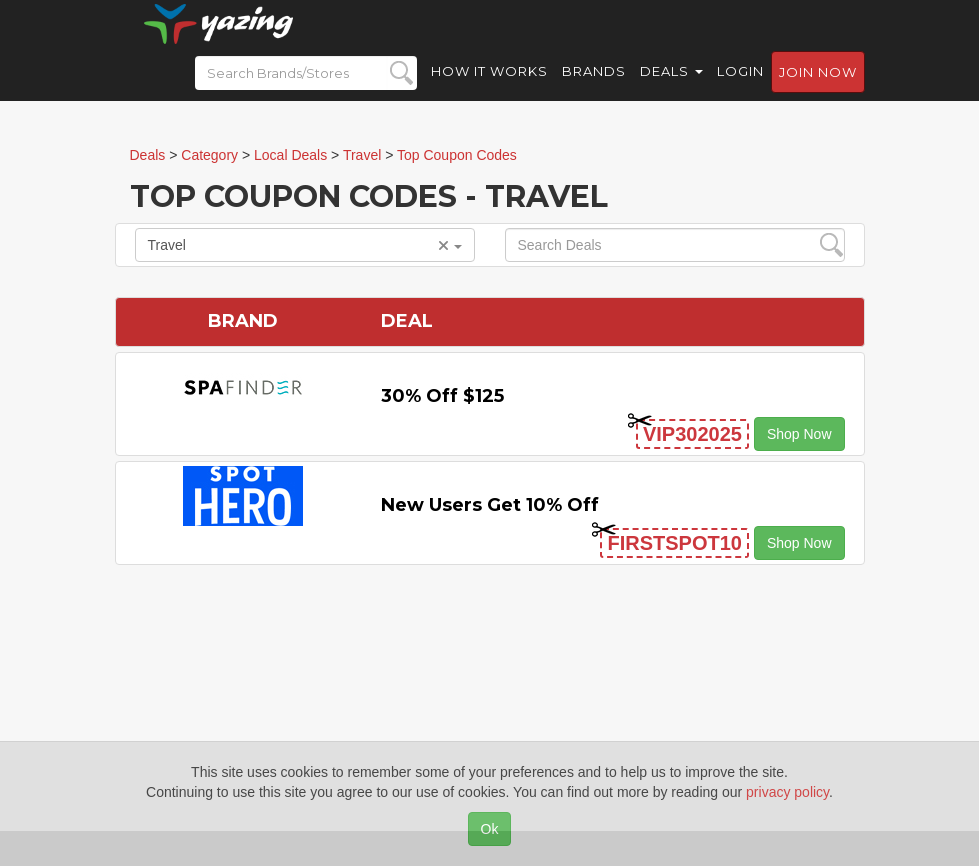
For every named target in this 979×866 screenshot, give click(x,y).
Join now (818, 91)
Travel (305, 245)
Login (740, 90)
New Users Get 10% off (490, 505)
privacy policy (787, 792)
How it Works (489, 90)
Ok (490, 829)
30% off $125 (442, 396)
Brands (594, 90)
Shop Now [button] (799, 434)
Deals (671, 90)
